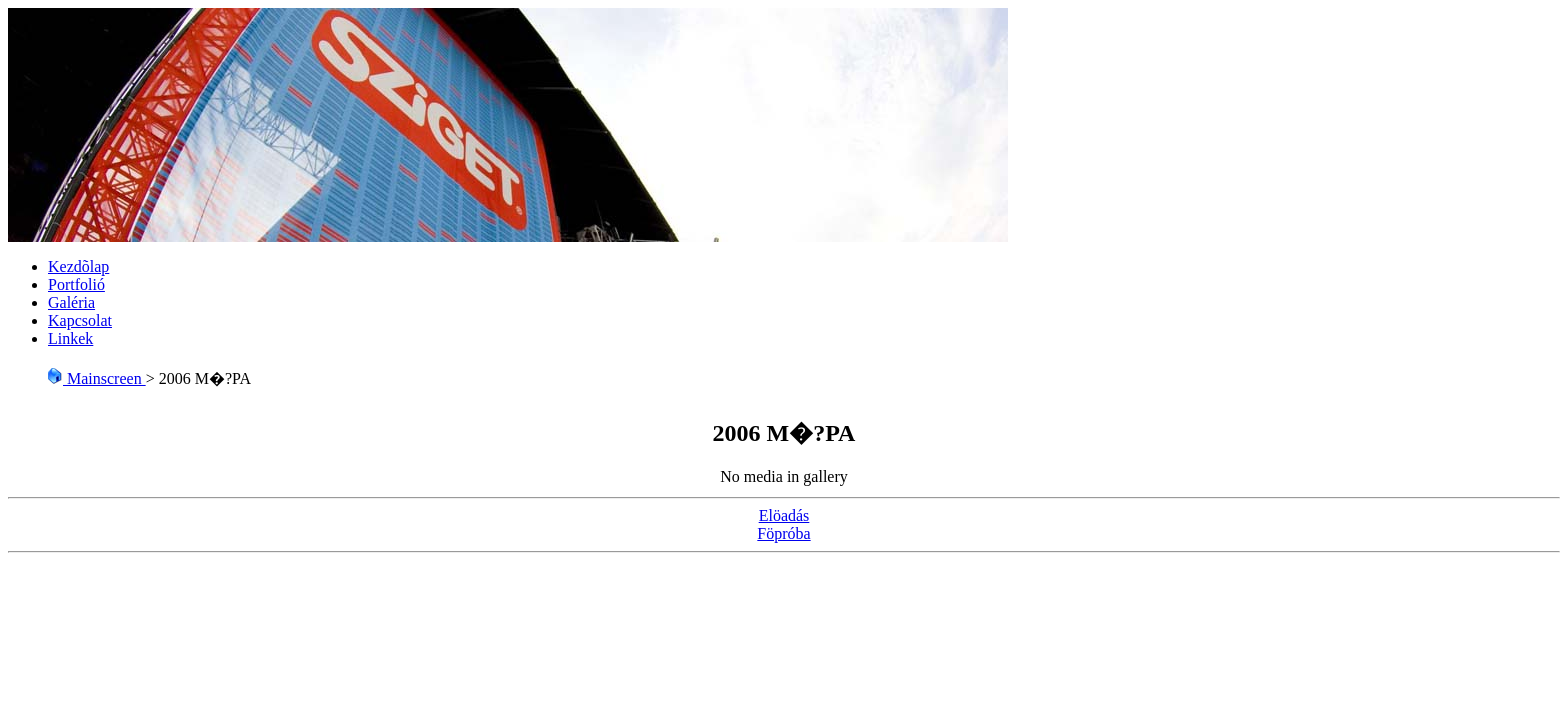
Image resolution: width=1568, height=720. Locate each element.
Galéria (71, 302)
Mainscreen (96, 378)
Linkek (70, 338)
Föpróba (783, 533)
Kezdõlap (78, 266)
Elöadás (784, 515)
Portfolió (76, 284)
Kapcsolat (80, 320)
